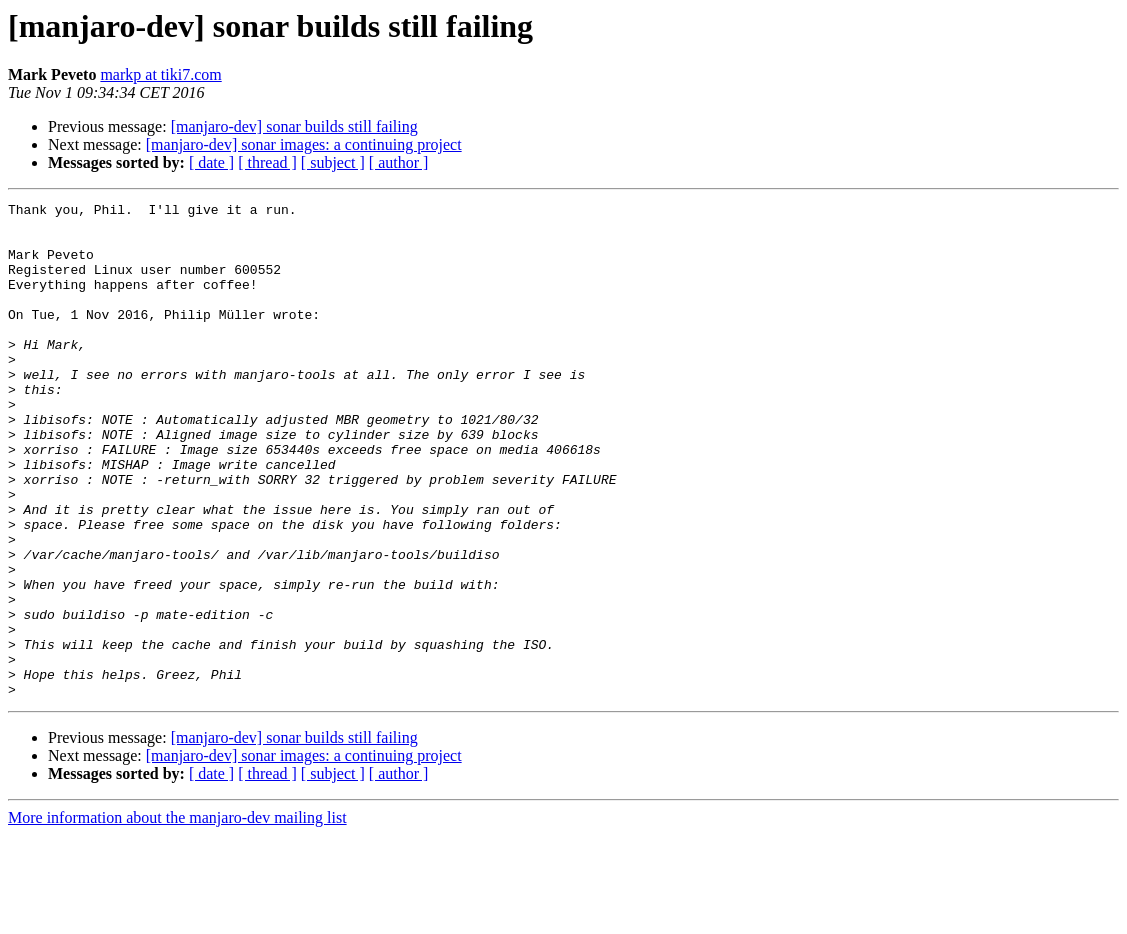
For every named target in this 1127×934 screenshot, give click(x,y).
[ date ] (211, 162)
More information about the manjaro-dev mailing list (177, 916)
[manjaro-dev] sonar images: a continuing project (304, 144)
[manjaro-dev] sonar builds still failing (294, 126)
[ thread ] (267, 162)
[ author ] (399, 162)
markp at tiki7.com (160, 74)
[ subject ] (333, 162)
